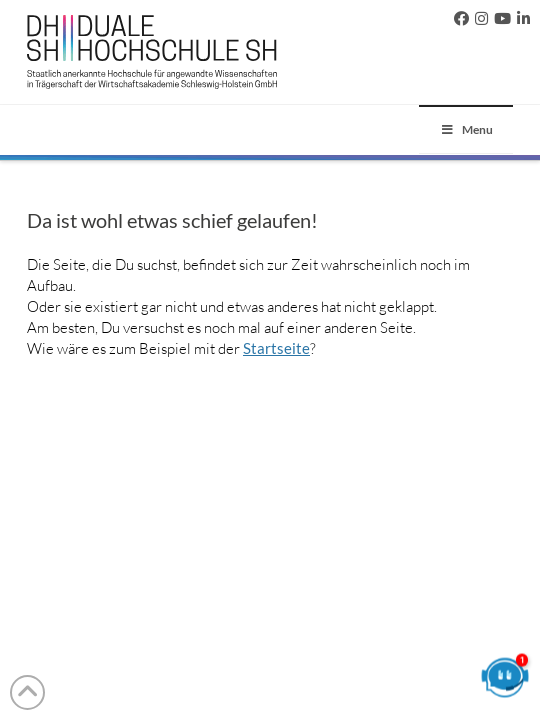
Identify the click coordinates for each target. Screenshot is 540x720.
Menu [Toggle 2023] (466, 129)
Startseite (276, 348)
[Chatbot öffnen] (505, 685)
